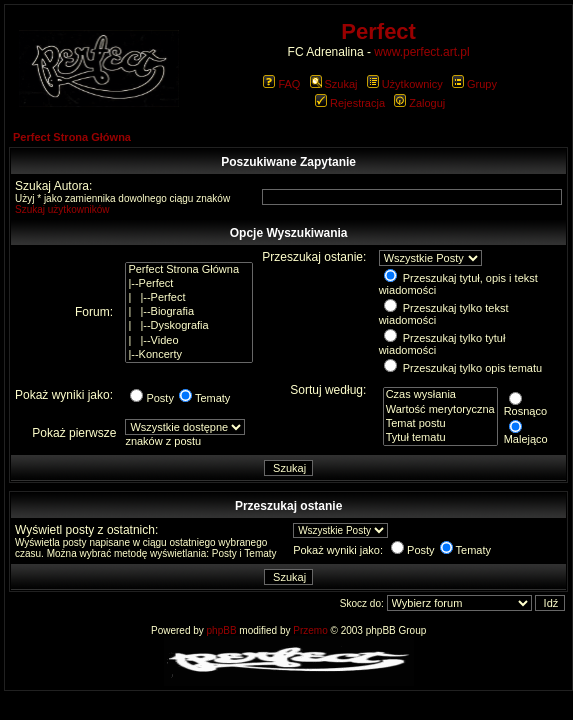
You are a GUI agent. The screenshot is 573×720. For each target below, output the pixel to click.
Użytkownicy (405, 84)
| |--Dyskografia (189, 326)
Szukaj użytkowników (62, 209)
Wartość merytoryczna (440, 410)
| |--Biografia (189, 312)
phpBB (222, 630)
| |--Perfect (189, 298)
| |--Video (189, 341)
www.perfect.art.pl (421, 52)
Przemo (310, 630)
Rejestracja (350, 103)
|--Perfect (189, 284)
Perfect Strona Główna (72, 137)
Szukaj (334, 84)
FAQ (281, 84)
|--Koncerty (189, 355)
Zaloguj (419, 103)
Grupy (474, 84)
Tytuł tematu (440, 438)
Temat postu (440, 424)
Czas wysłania (440, 395)
